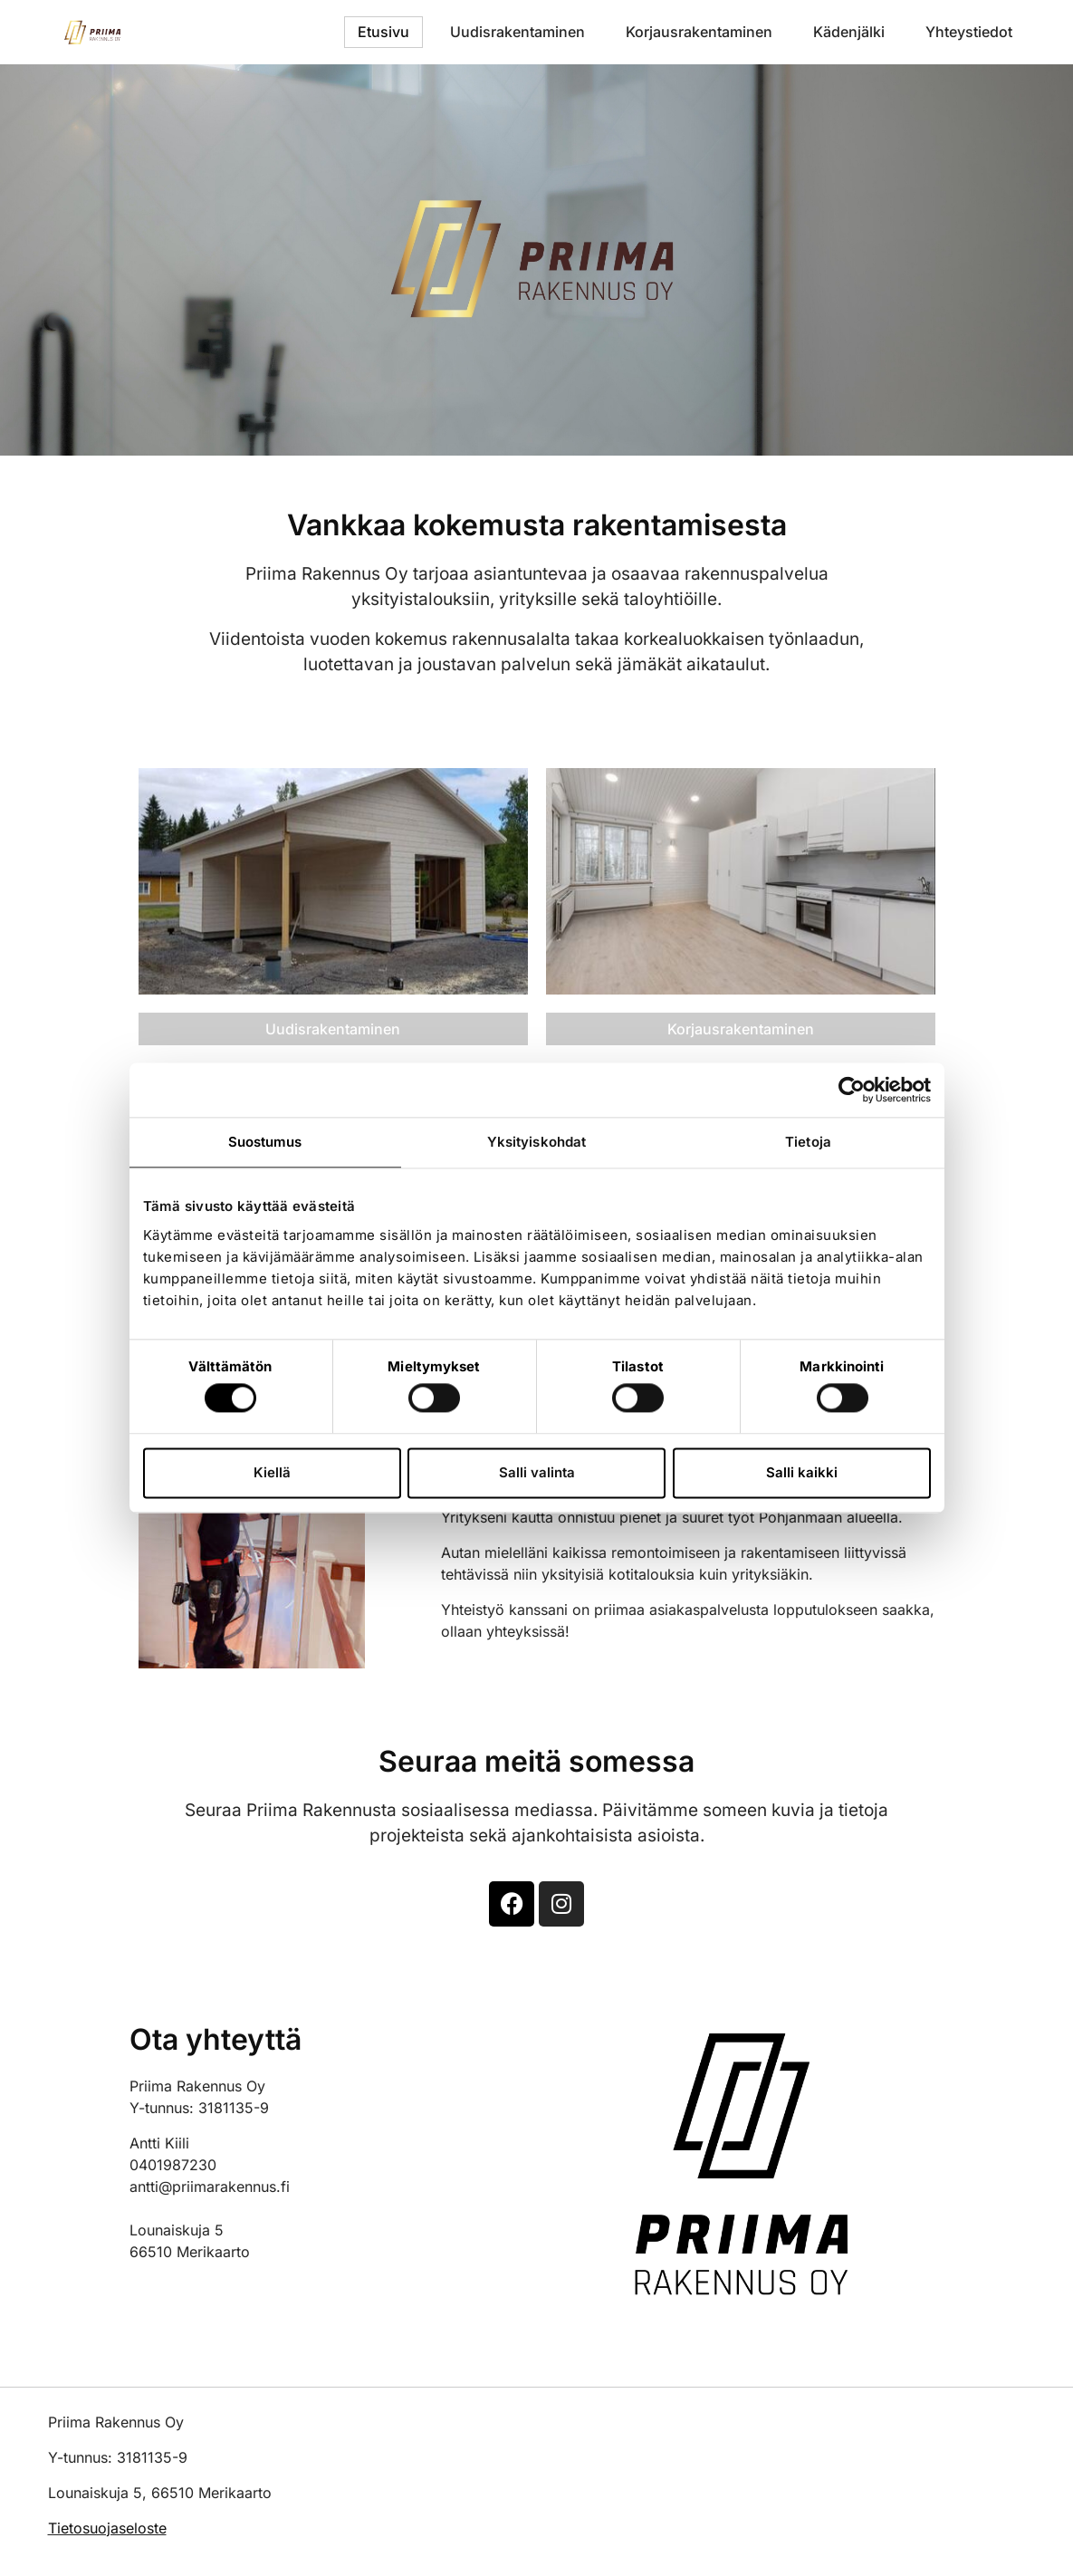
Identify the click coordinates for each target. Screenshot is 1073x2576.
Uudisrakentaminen (517, 32)
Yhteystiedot (968, 32)
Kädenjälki (849, 32)
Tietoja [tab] (808, 1141)
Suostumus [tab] (265, 1141)
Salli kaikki (802, 1472)
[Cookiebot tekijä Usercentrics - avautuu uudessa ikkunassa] (851, 1089)
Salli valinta (537, 1472)
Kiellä (272, 1472)
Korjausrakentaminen (699, 32)
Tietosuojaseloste (107, 2528)
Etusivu (383, 32)
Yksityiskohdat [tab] (536, 1141)
